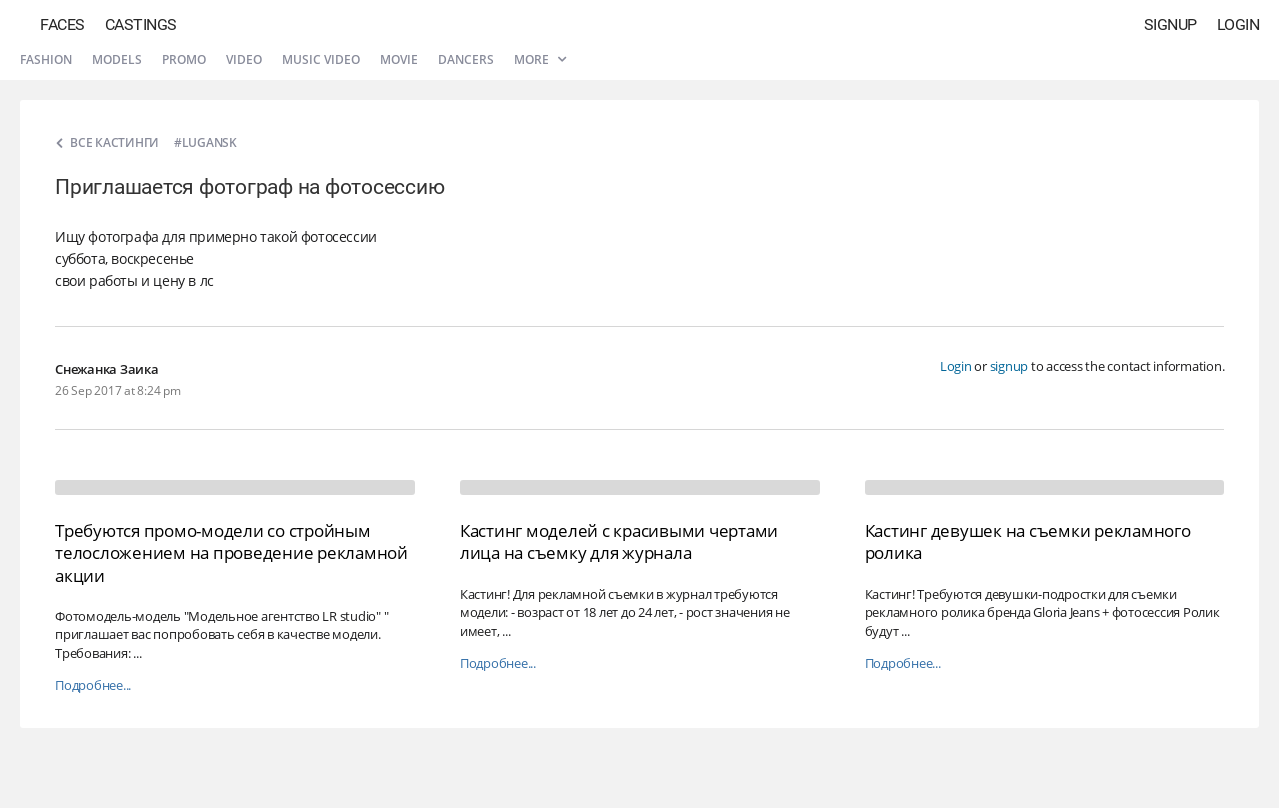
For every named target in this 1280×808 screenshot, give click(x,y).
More (540, 59)
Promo (184, 59)
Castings (141, 24)
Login (1238, 24)
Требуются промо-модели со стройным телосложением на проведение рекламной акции (231, 552)
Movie (399, 59)
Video (244, 59)
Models (117, 59)
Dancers (466, 59)
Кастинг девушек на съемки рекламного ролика (1028, 541)
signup (1009, 366)
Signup (1170, 24)
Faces (62, 24)
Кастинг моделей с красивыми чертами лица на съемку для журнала (619, 541)
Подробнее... (93, 685)
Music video (321, 59)
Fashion (46, 59)
